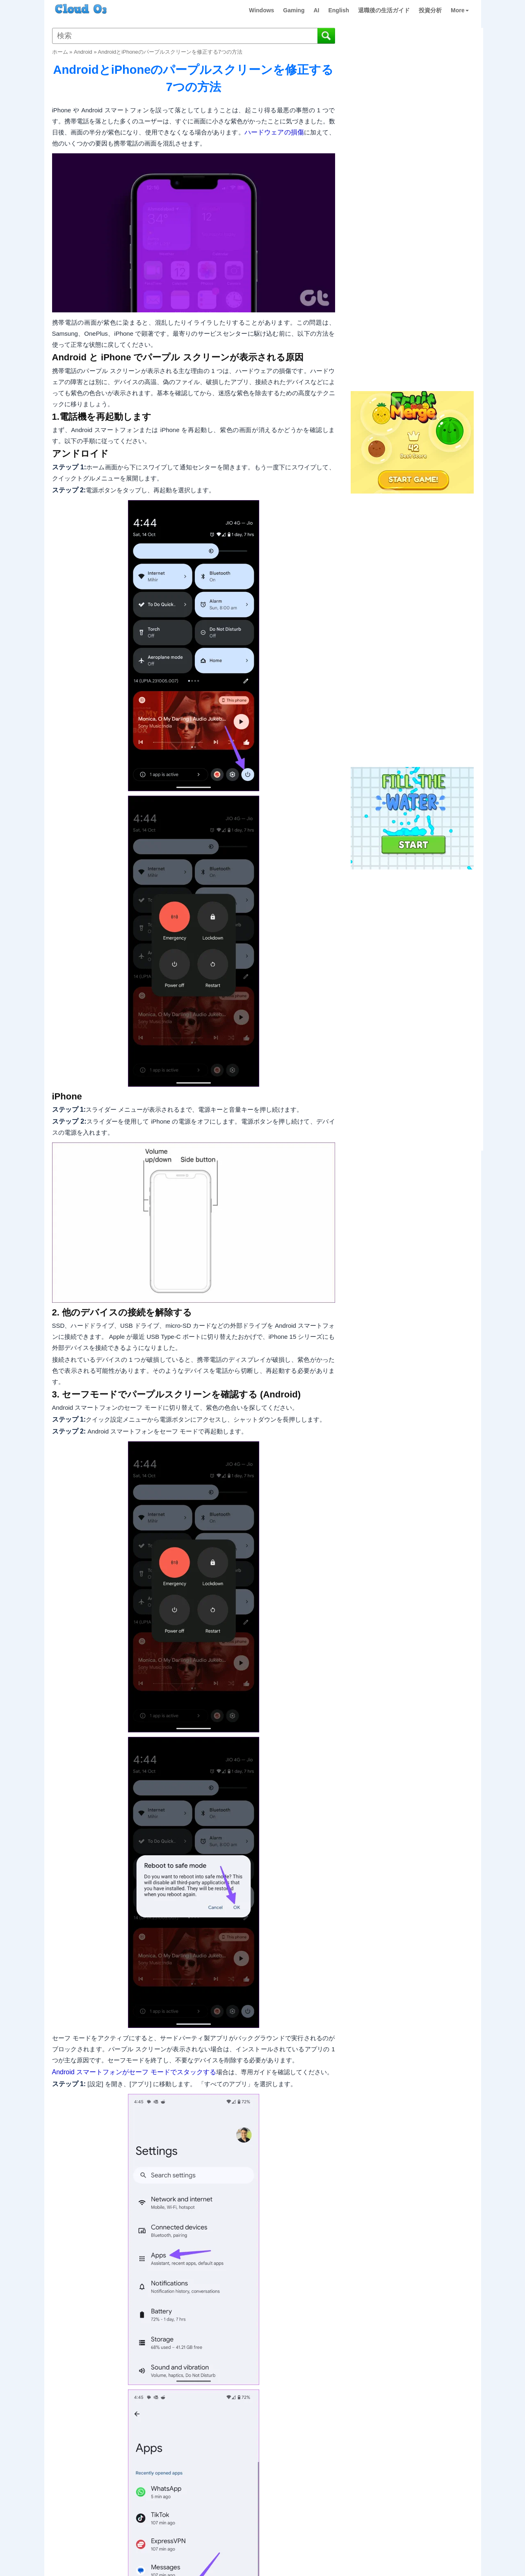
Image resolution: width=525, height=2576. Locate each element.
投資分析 (430, 10)
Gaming (293, 10)
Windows (261, 10)
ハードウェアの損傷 (274, 132)
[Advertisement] (411, 253)
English (338, 10)
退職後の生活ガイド (384, 10)
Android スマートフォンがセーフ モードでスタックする (134, 2072)
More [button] (459, 10)
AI (316, 10)
